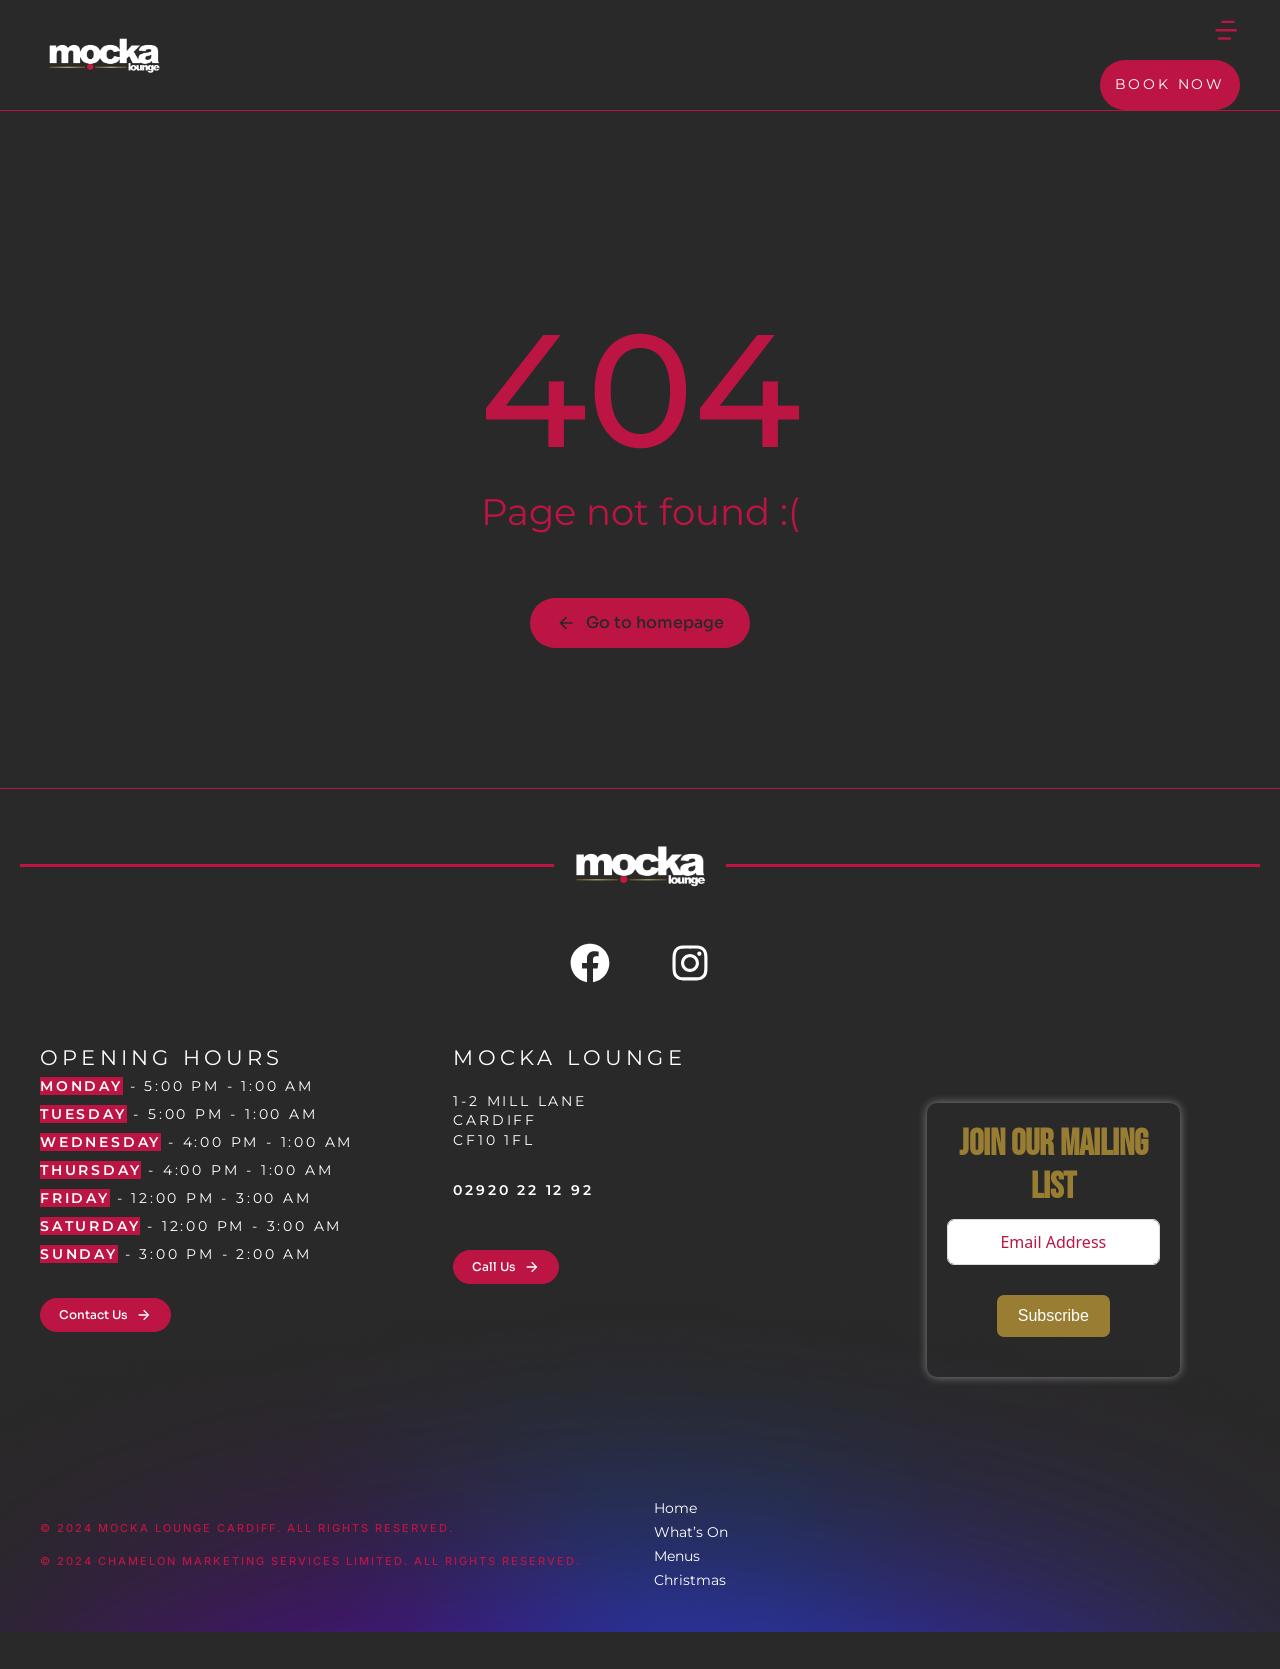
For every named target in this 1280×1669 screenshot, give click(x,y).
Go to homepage (640, 659)
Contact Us (105, 1352)
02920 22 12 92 (523, 1227)
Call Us (506, 1304)
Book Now (1170, 106)
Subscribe (1053, 1352)
